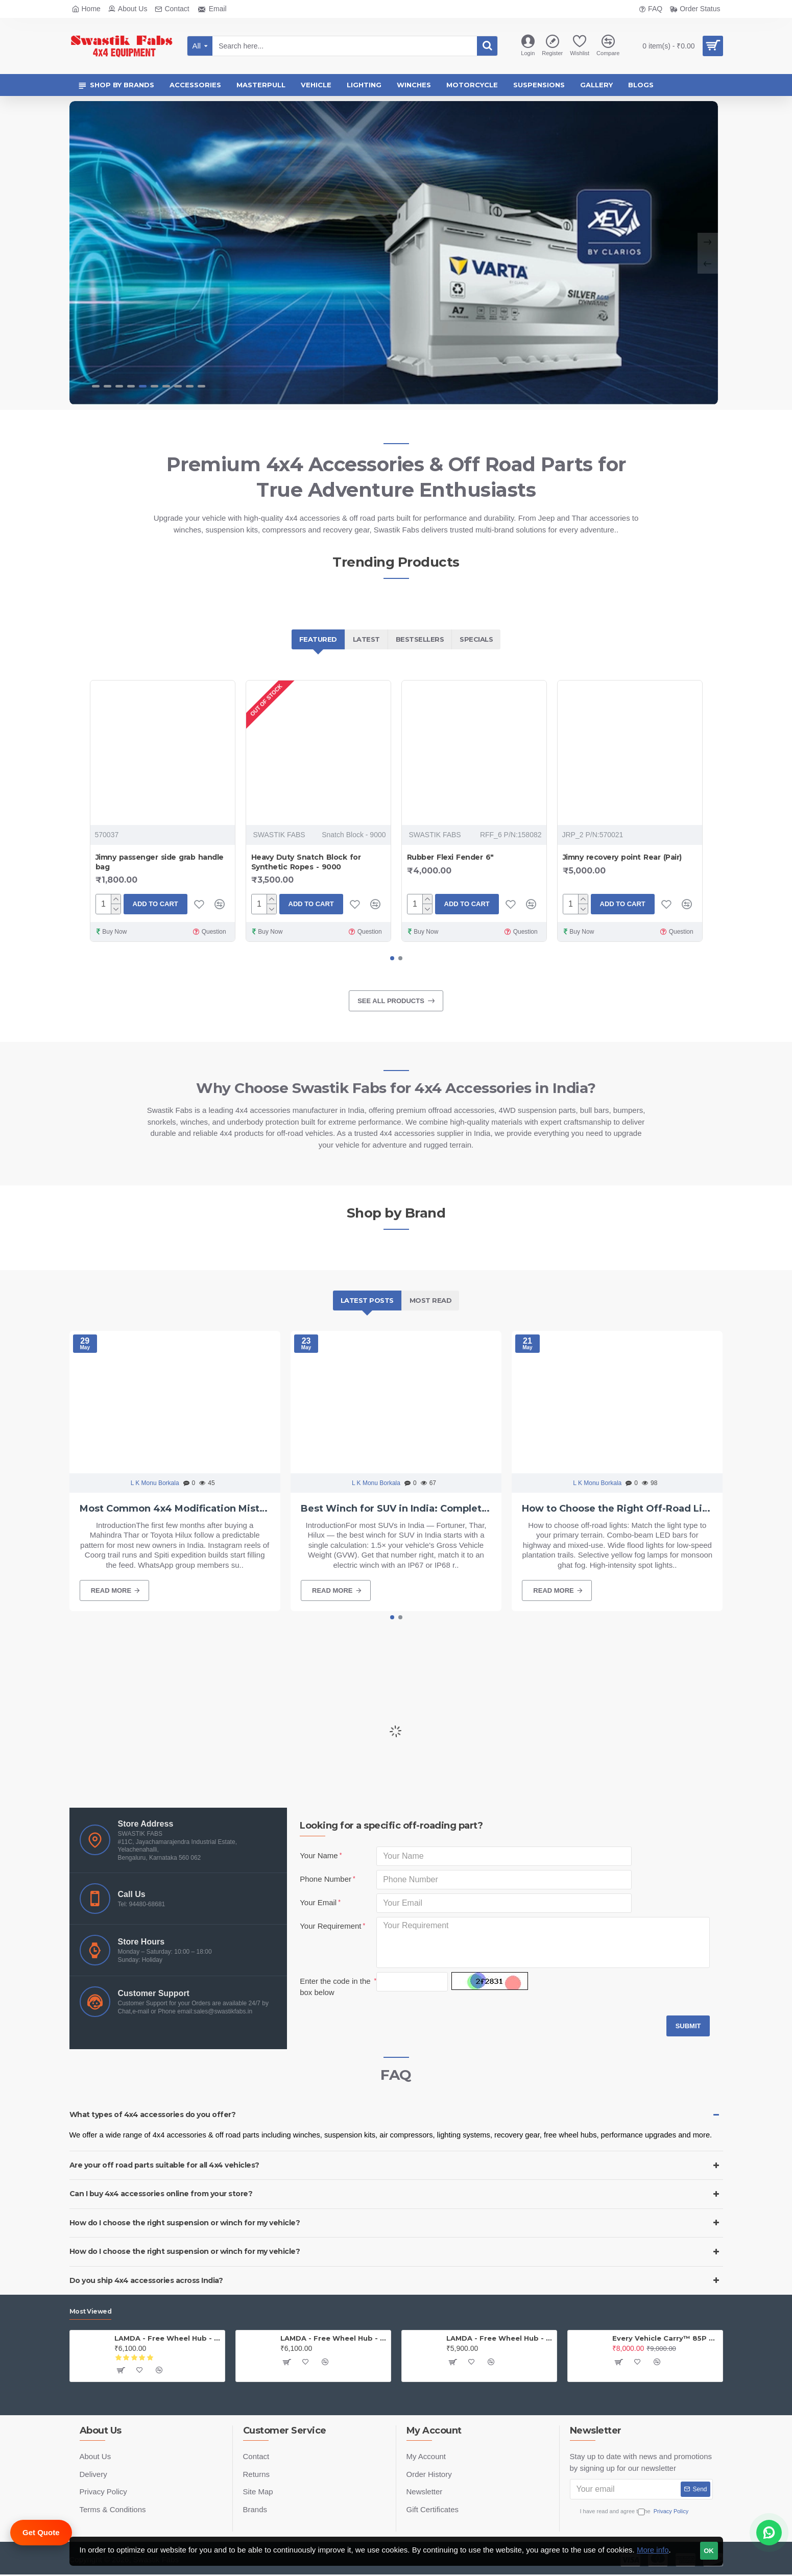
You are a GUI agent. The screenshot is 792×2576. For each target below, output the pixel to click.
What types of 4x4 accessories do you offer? (152, 2114)
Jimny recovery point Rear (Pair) (622, 857)
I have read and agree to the (641, 2511)
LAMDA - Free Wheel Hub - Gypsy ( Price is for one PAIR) (333, 2338)
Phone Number (325, 1879)
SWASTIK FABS (279, 835)
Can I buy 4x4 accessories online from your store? (161, 2193)
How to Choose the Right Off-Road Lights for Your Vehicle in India (617, 1508)
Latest (366, 639)
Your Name (319, 1855)
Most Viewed (90, 2311)
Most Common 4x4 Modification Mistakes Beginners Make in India (175, 1508)
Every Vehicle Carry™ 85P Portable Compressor (665, 2338)
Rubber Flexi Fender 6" (450, 857)
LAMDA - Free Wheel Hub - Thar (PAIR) (167, 2338)
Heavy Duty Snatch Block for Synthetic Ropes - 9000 (306, 862)
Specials (476, 639)
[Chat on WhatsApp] (769, 2532)
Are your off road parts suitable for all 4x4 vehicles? (164, 2165)
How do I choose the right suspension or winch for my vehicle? (184, 2222)
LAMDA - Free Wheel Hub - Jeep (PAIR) (499, 2338)
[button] (392, 958)
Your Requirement (330, 1926)
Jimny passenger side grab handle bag (159, 862)
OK (709, 2551)
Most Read (431, 1300)
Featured (318, 639)
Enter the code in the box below (335, 1987)
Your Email (318, 1902)
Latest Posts (367, 1300)
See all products (390, 1001)
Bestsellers (420, 639)
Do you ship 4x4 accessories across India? (146, 2280)
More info (653, 2549)
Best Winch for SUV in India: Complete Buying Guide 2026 (396, 1508)
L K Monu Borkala (155, 1483)
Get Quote (41, 2532)
